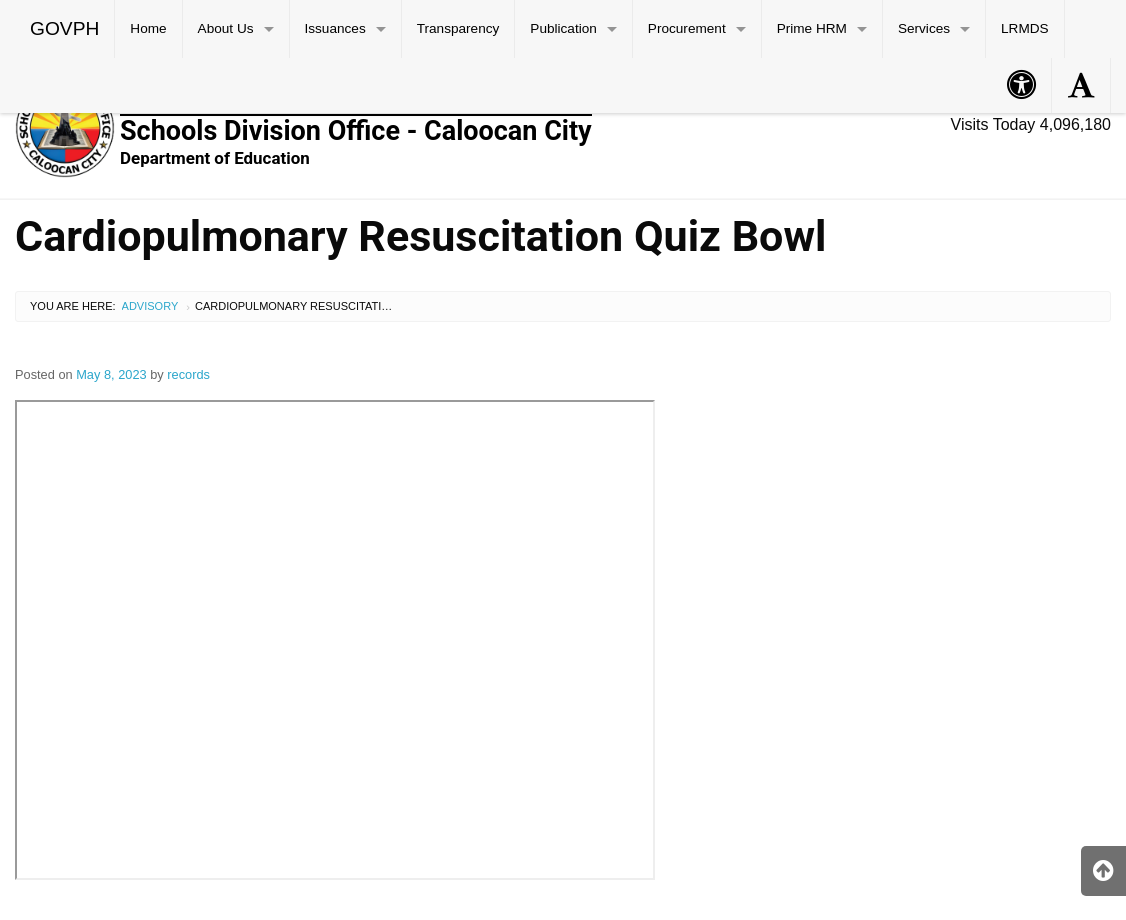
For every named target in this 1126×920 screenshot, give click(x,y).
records (188, 374)
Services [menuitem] (924, 28)
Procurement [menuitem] (687, 28)
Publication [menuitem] (563, 28)
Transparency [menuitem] (458, 28)
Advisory (150, 306)
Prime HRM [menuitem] (812, 28)
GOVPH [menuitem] (64, 28)
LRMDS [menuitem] (1025, 28)
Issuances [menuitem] (335, 28)
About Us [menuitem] (226, 28)
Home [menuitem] (148, 28)
